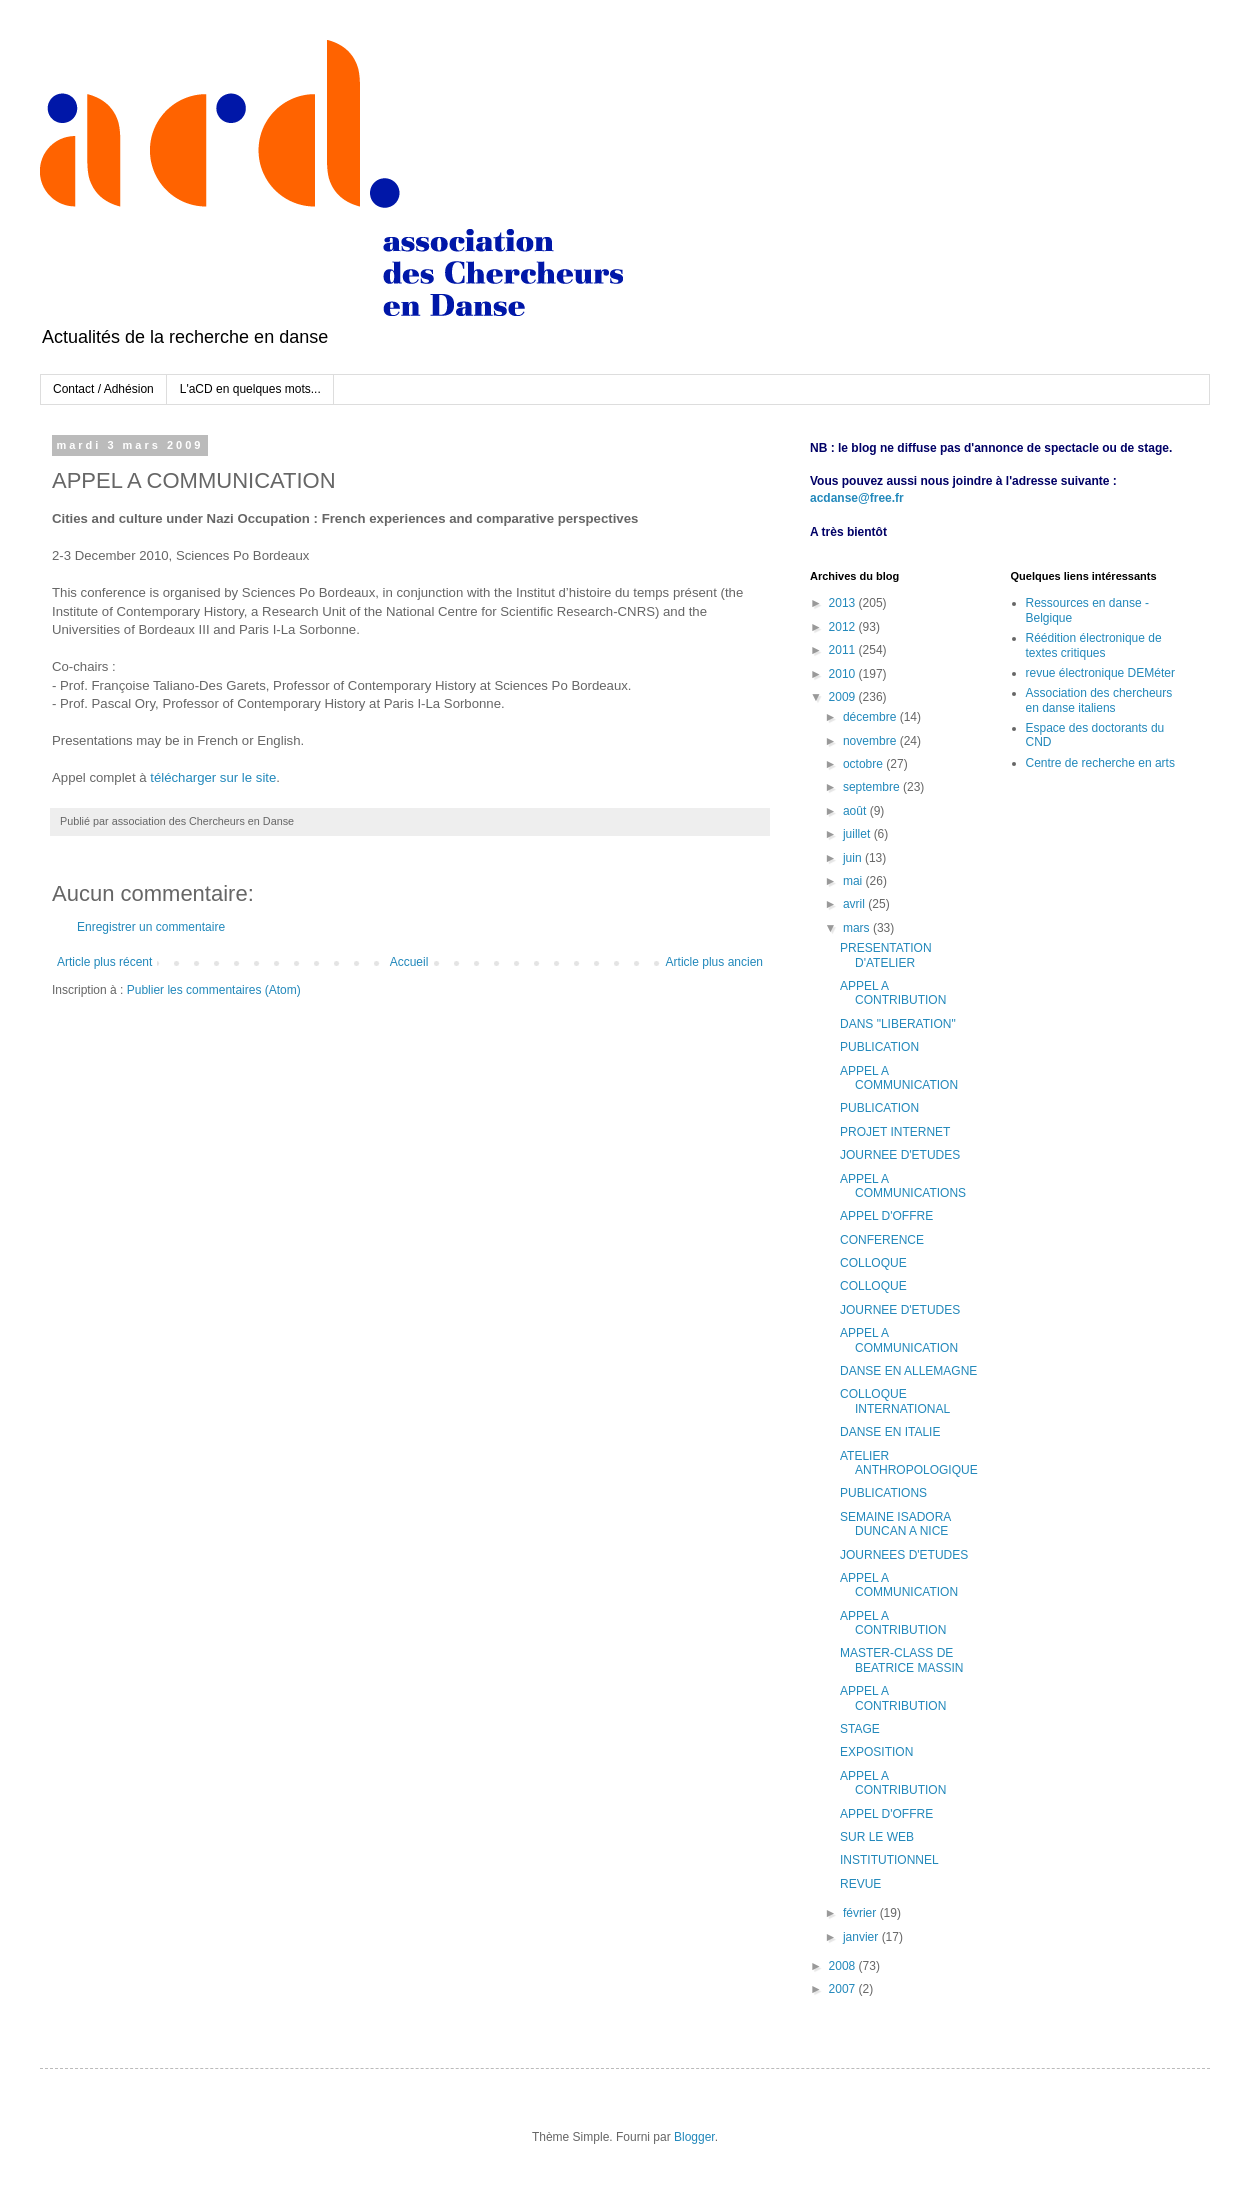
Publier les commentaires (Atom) (214, 990)
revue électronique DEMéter (1100, 673)
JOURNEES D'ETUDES (904, 1555)
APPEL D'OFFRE (886, 1216)
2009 (844, 697)
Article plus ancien (714, 962)
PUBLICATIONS (883, 1493)
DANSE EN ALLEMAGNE (908, 1371)
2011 (844, 650)
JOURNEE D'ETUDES (900, 1155)
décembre (871, 717)
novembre (871, 741)
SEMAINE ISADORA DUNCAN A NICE (895, 1524)
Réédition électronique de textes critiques (1094, 645)
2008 (844, 1966)
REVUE (860, 1884)
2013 (844, 603)
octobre (864, 764)
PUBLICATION (879, 1047)
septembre (873, 787)
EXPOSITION (876, 1752)
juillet (858, 834)
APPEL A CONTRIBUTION (893, 993)
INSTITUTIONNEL (889, 1860)
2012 (844, 627)
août (856, 811)
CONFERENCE (882, 1240)
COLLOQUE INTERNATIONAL (895, 1401)
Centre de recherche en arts (1100, 763)
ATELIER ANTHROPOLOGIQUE (909, 1463)
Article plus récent (104, 962)
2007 (844, 1989)
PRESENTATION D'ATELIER (886, 955)
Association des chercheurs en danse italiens (1099, 700)
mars (858, 928)
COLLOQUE (873, 1263)
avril (855, 904)
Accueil (409, 962)
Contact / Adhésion (103, 389)
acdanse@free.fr (857, 498)
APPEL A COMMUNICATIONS (903, 1186)
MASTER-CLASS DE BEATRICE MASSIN (901, 1660)
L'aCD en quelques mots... (250, 389)
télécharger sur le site (213, 777)
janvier (862, 1937)
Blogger (694, 2137)
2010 (844, 674)
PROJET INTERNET (895, 1132)
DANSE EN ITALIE (890, 1432)
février (861, 1913)
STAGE (860, 1729)
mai (854, 881)
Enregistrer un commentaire (151, 927)
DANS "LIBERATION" (898, 1024)
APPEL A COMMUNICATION (899, 1078)
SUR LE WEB (877, 1837)
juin (854, 858)
